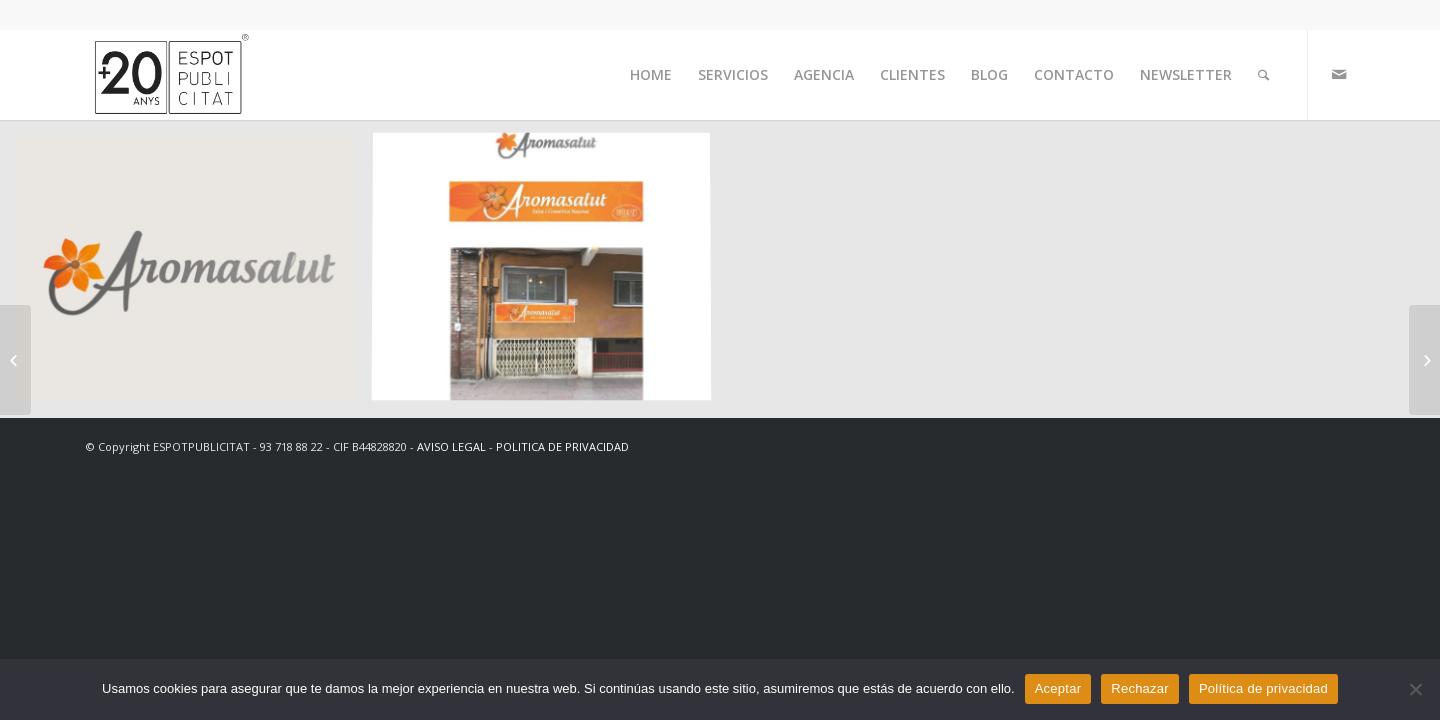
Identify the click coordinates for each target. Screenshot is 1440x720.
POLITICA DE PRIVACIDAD (562, 446)
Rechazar (1140, 688)
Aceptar (1058, 688)
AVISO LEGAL (451, 446)
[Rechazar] (1415, 689)
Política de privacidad (1263, 688)
